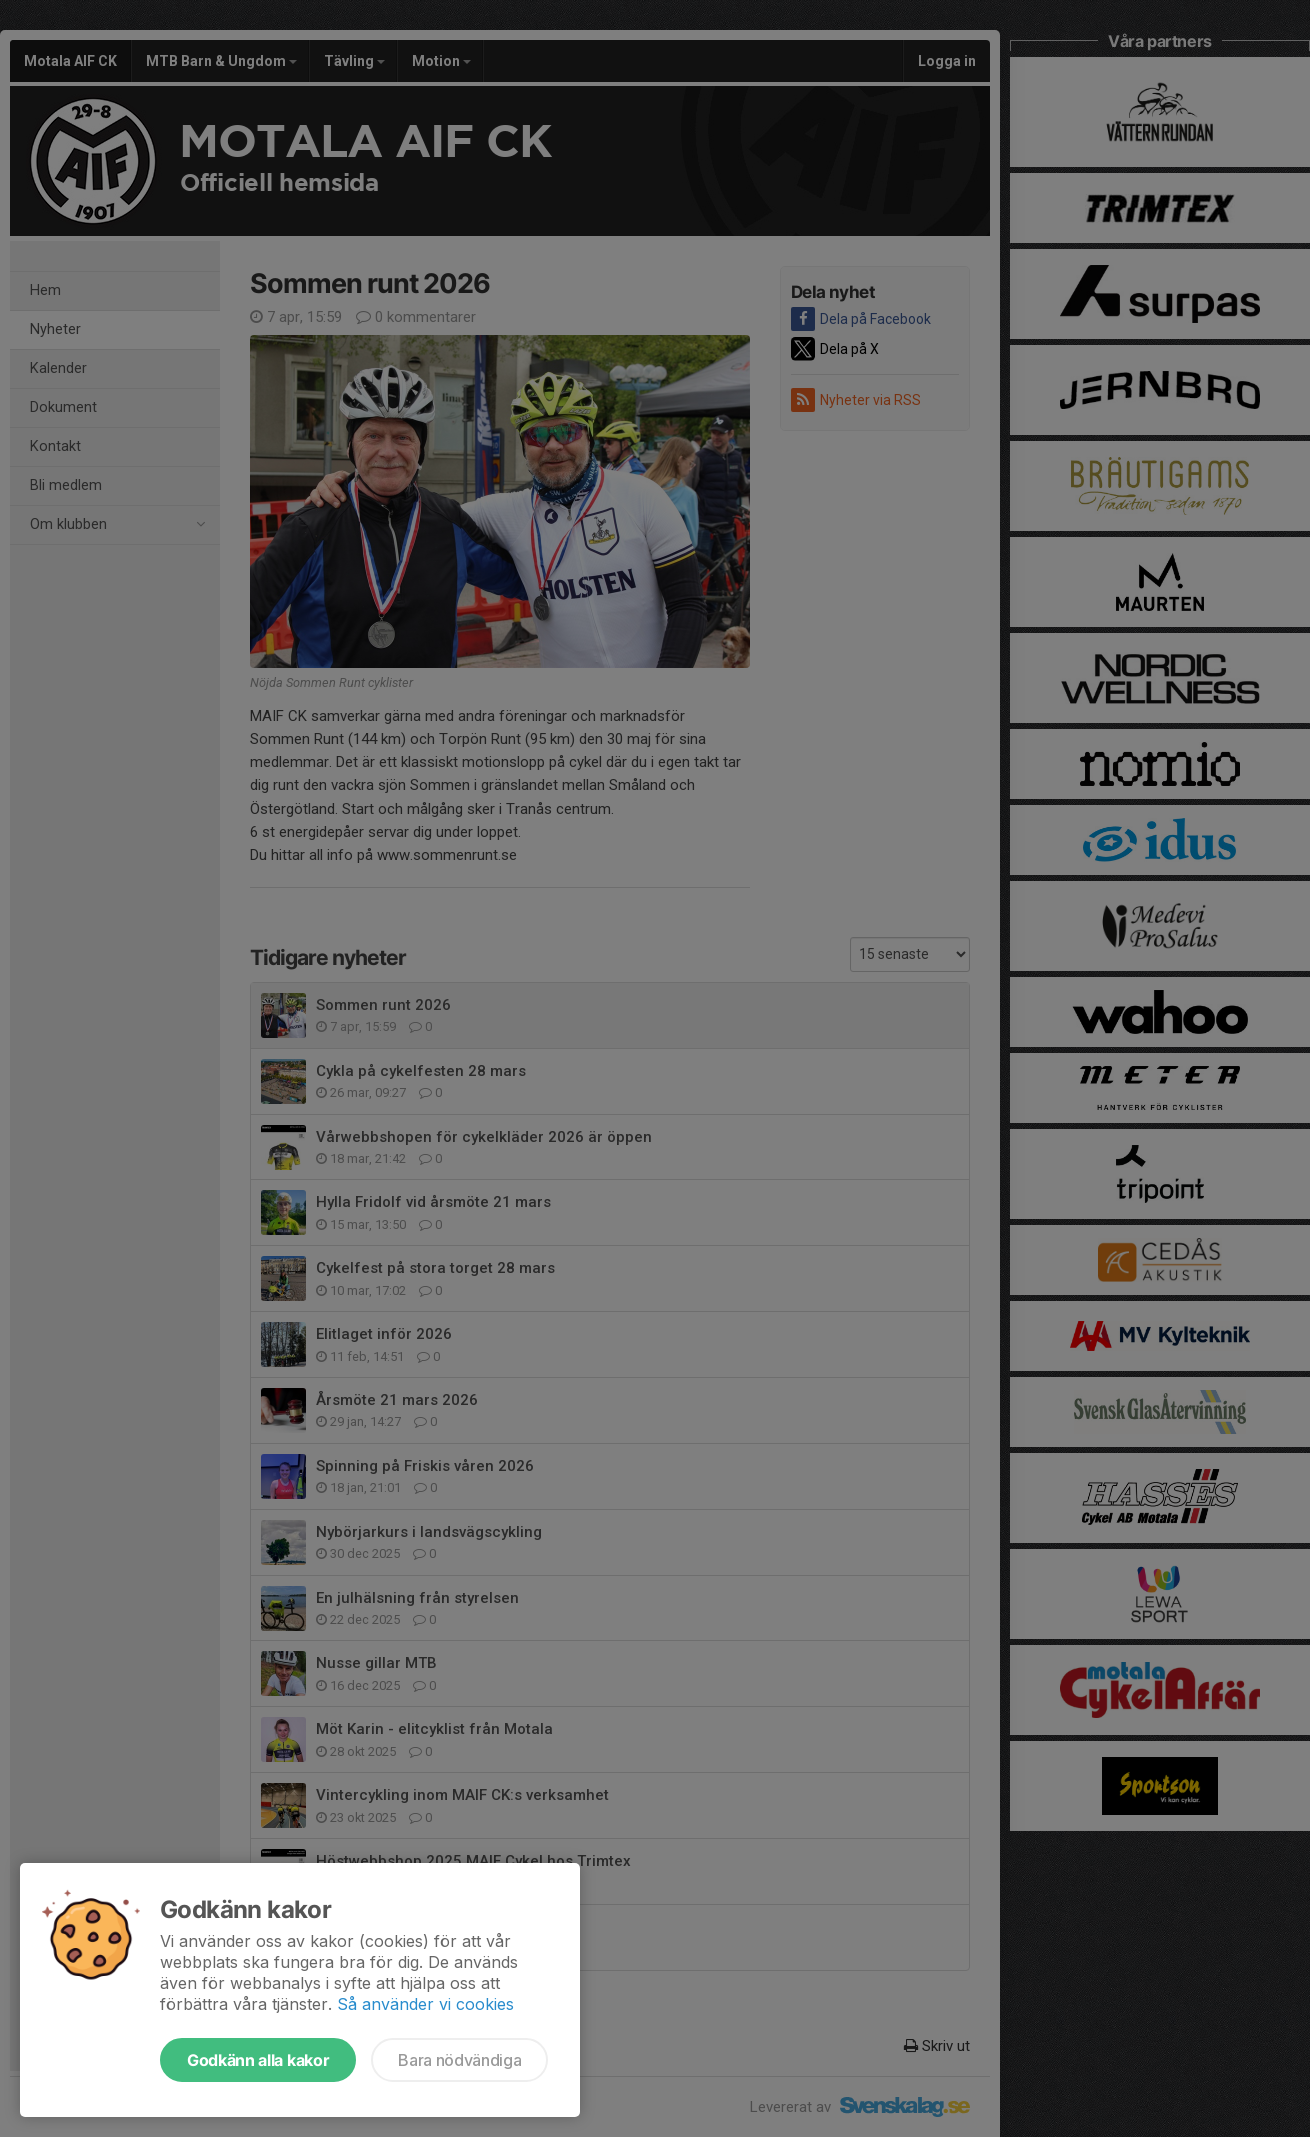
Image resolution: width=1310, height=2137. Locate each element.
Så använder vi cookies (425, 2004)
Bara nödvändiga (459, 2060)
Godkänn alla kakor (258, 2060)
